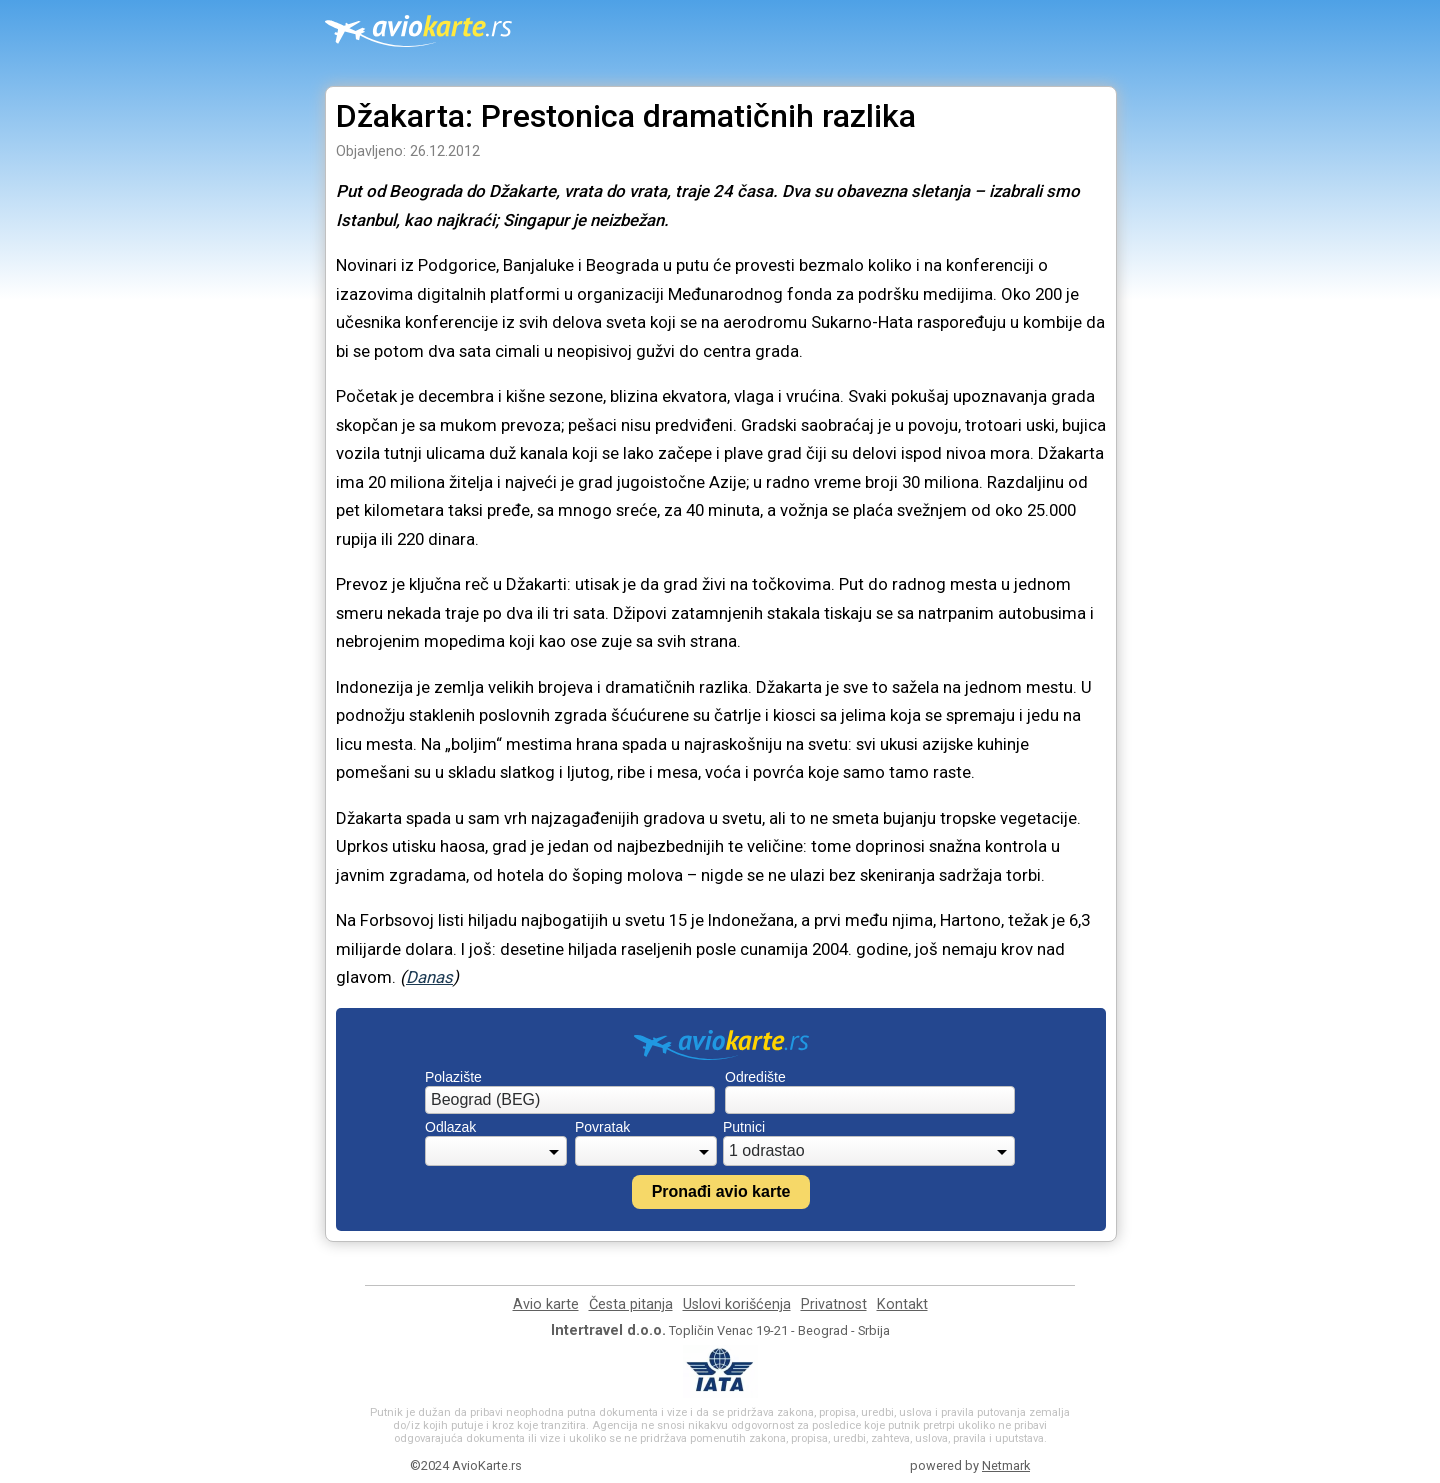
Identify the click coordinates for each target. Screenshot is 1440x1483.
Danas (429, 977)
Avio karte (546, 1304)
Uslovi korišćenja (737, 1304)
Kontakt (902, 1304)
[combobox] (570, 1100)
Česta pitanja (631, 1304)
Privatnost (834, 1304)
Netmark (1006, 1465)
